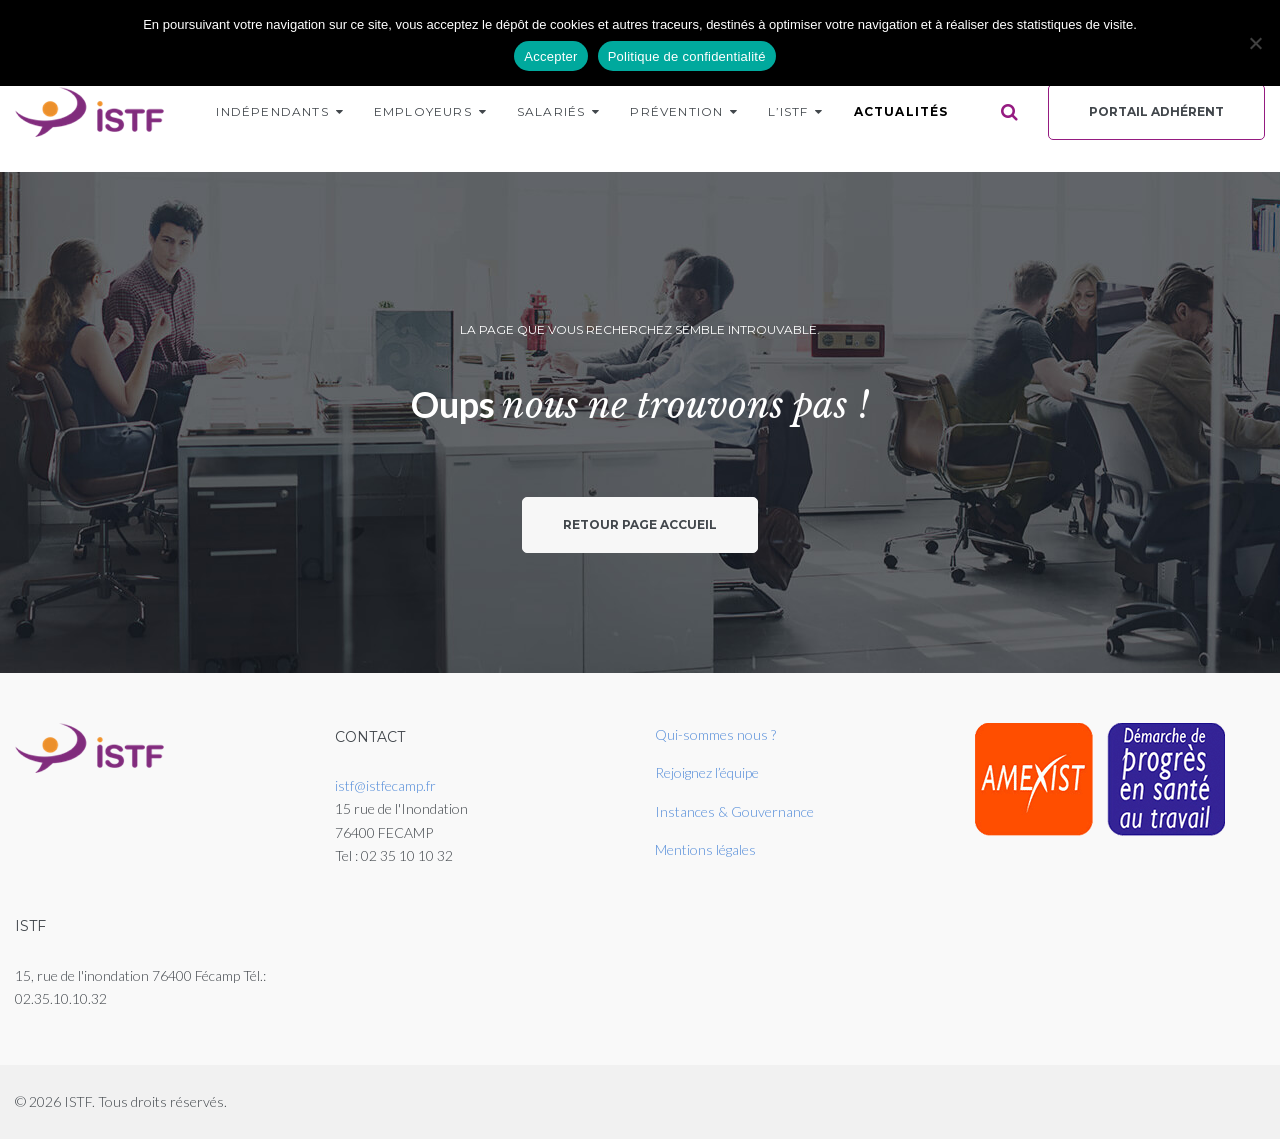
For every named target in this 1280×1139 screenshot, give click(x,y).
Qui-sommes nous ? (715, 734)
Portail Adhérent (1156, 111)
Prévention (676, 111)
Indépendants (272, 111)
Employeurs (423, 111)
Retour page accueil (640, 524)
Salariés (551, 111)
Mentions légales (705, 849)
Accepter (550, 56)
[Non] (1255, 43)
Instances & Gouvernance (734, 811)
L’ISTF (788, 111)
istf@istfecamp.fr (385, 785)
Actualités (901, 111)
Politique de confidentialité (687, 56)
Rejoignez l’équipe (707, 772)
